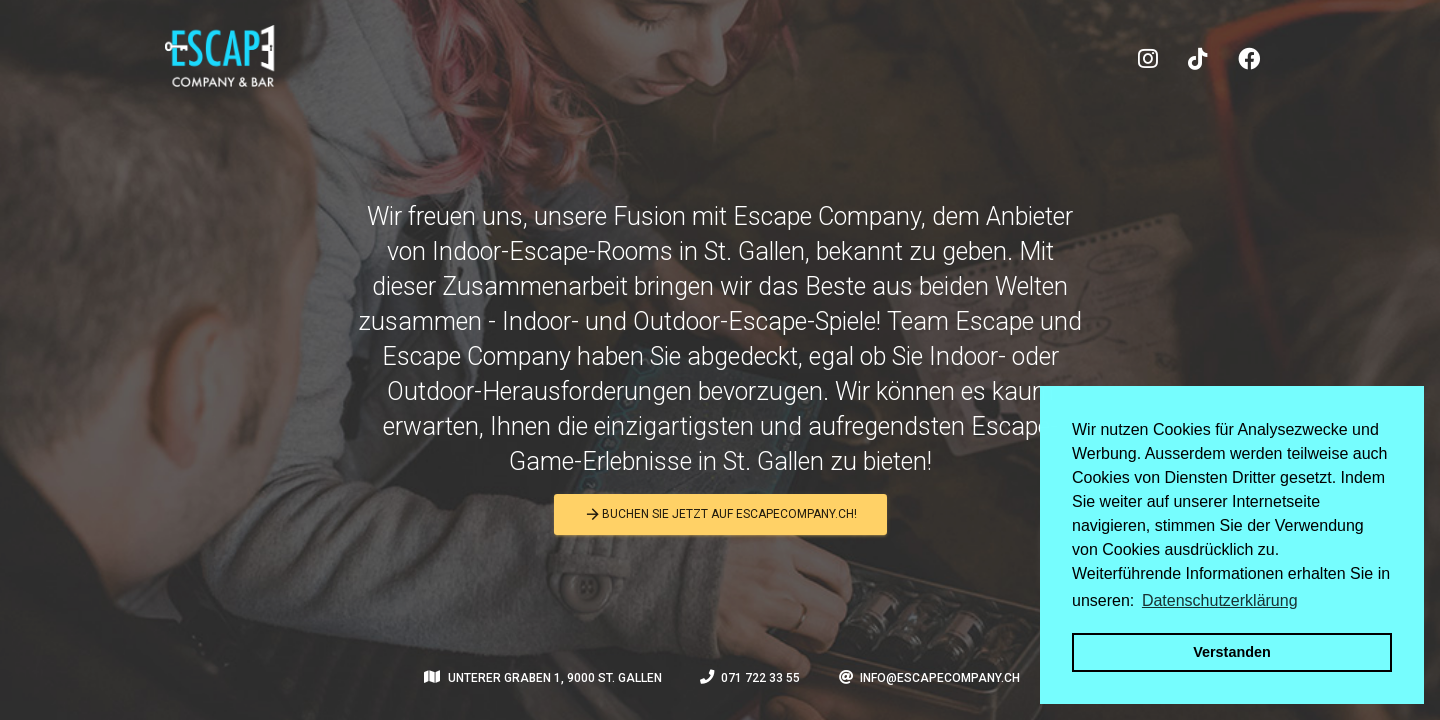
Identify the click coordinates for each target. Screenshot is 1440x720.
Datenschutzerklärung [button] (1220, 600)
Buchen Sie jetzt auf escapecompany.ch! (720, 514)
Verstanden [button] (1232, 652)
